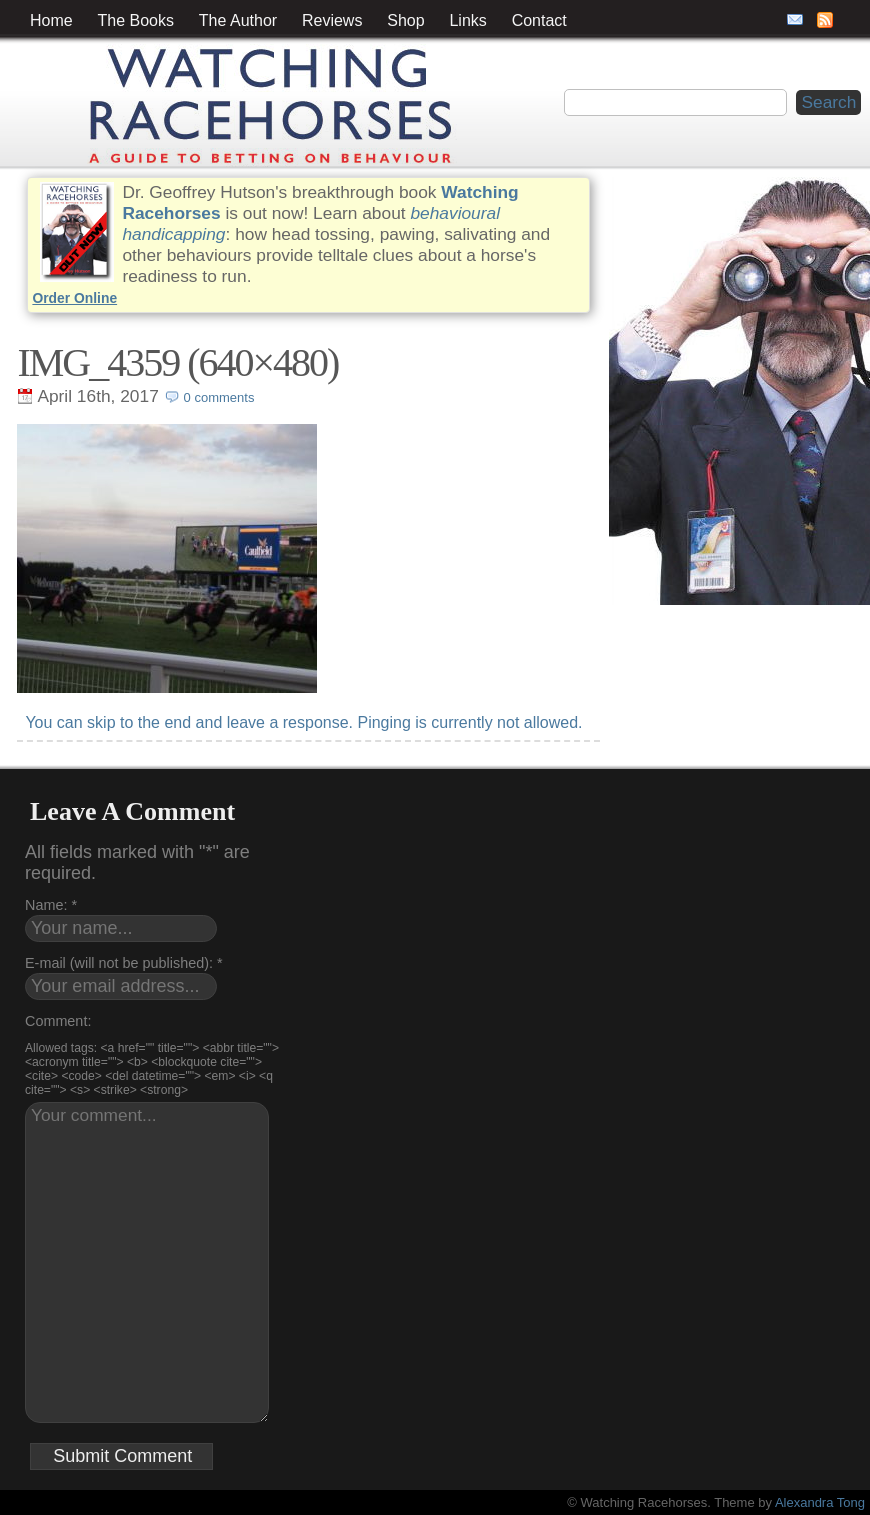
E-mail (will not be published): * (124, 963)
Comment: (58, 1021)
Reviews (332, 20)
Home (51, 20)
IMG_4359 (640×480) (177, 362)
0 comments (219, 397)
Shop (405, 20)
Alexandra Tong (820, 1502)
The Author (238, 20)
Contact (539, 20)
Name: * (51, 905)
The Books (136, 20)
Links (467, 20)
